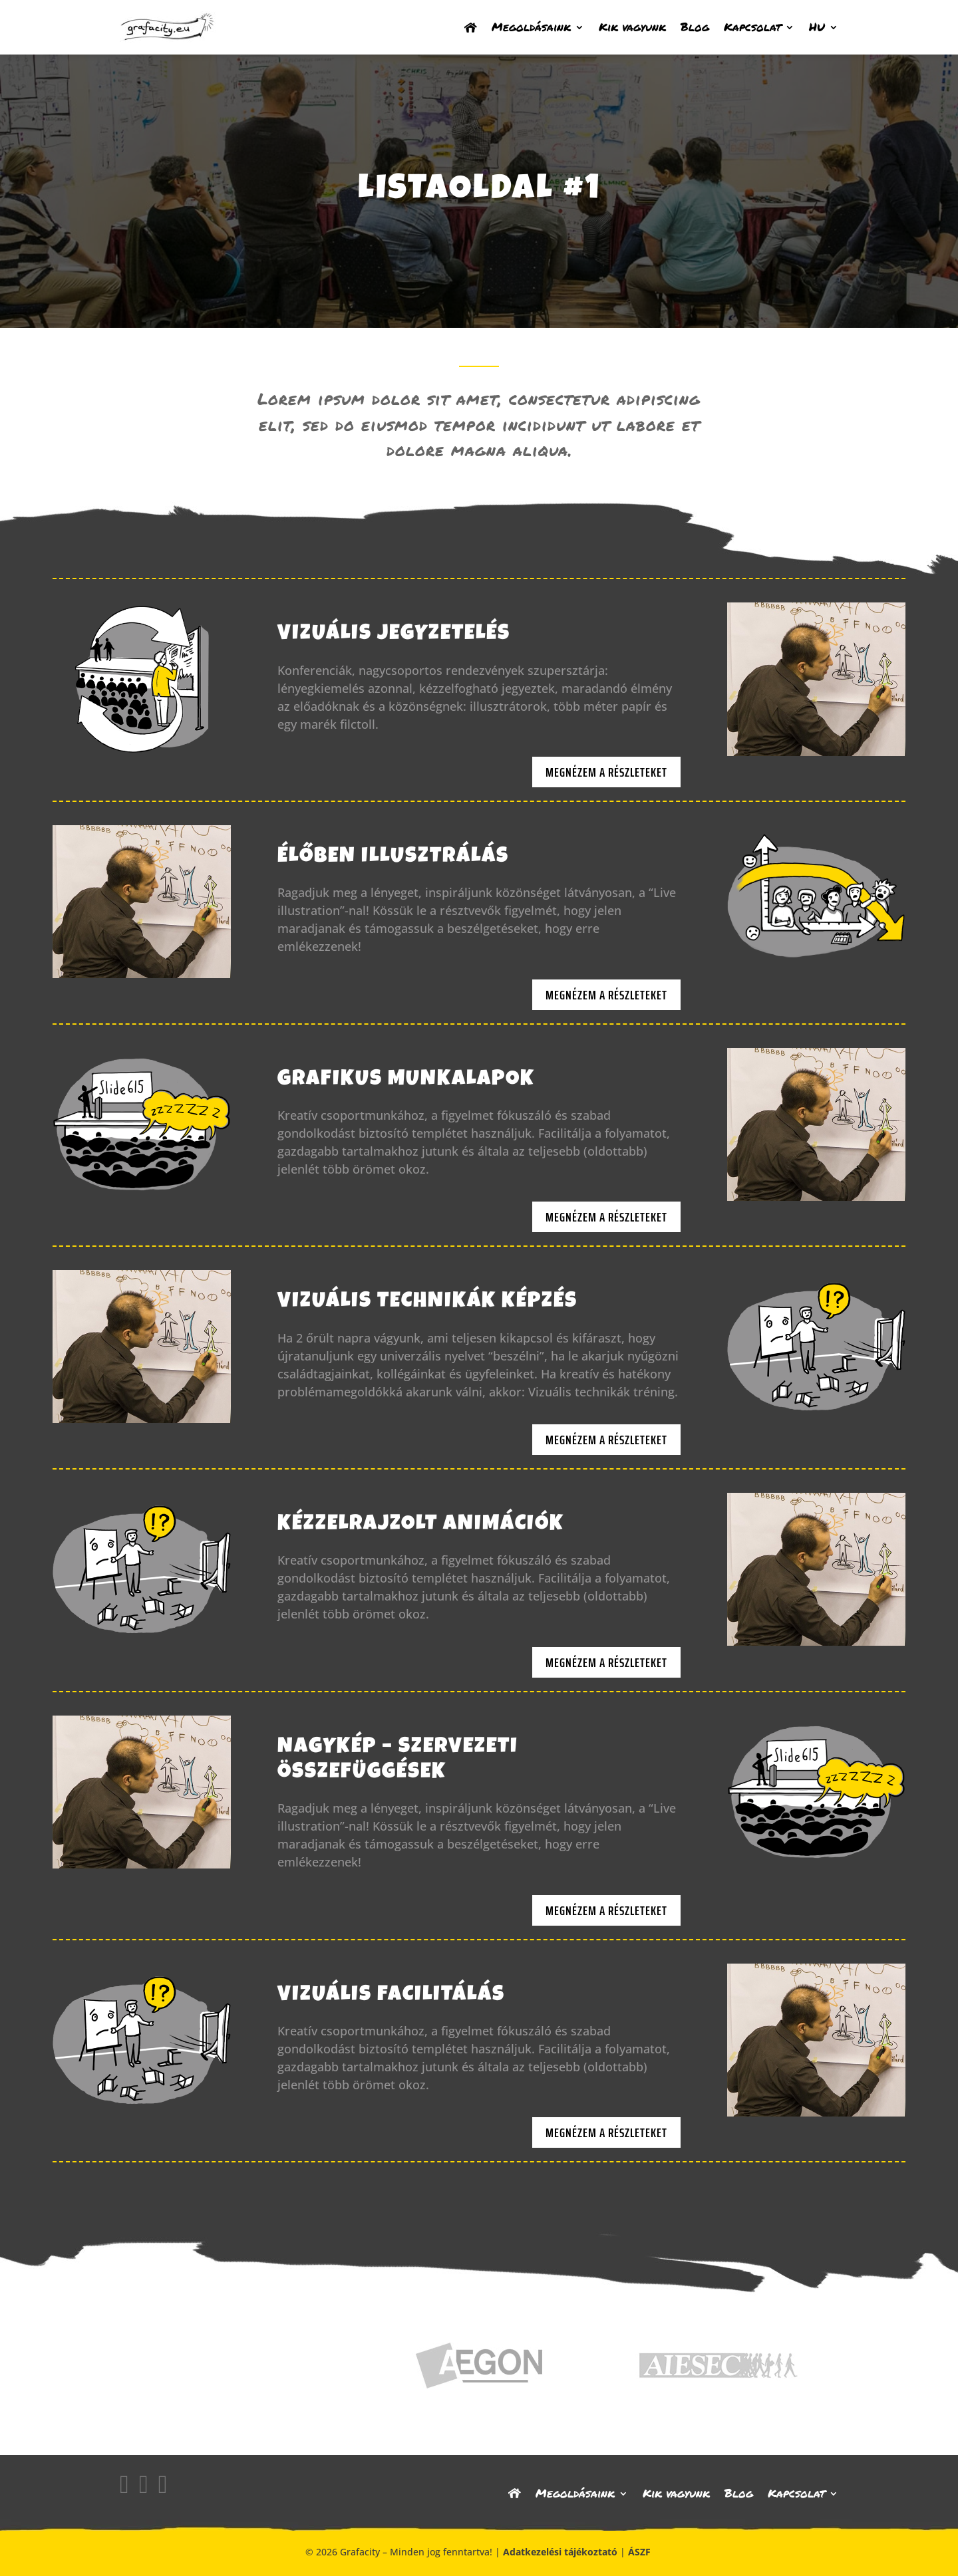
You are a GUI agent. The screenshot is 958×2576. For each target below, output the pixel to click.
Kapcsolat (752, 27)
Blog (695, 27)
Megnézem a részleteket (606, 772)
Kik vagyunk (632, 27)
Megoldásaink (531, 27)
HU (817, 27)
